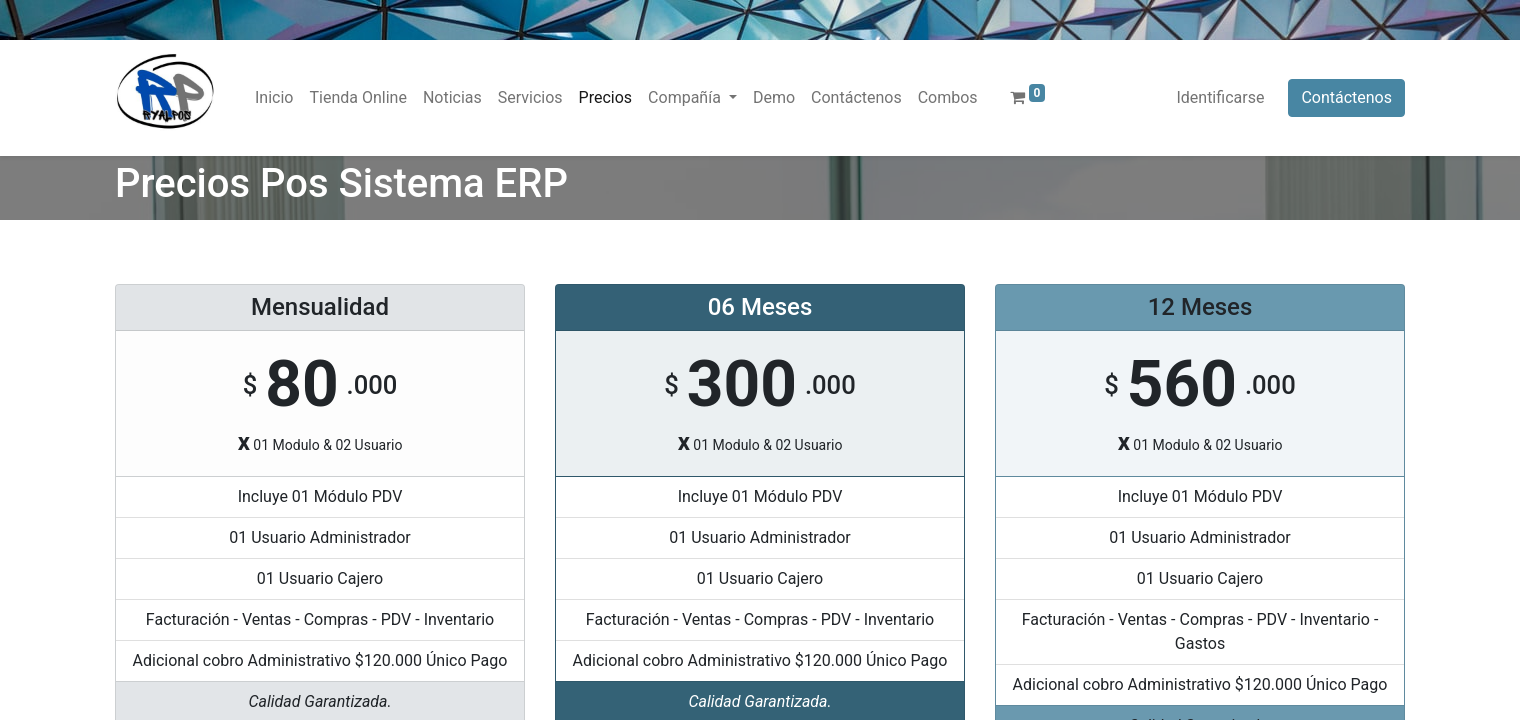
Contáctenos (1346, 97)
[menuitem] (274, 98)
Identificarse (1220, 97)
